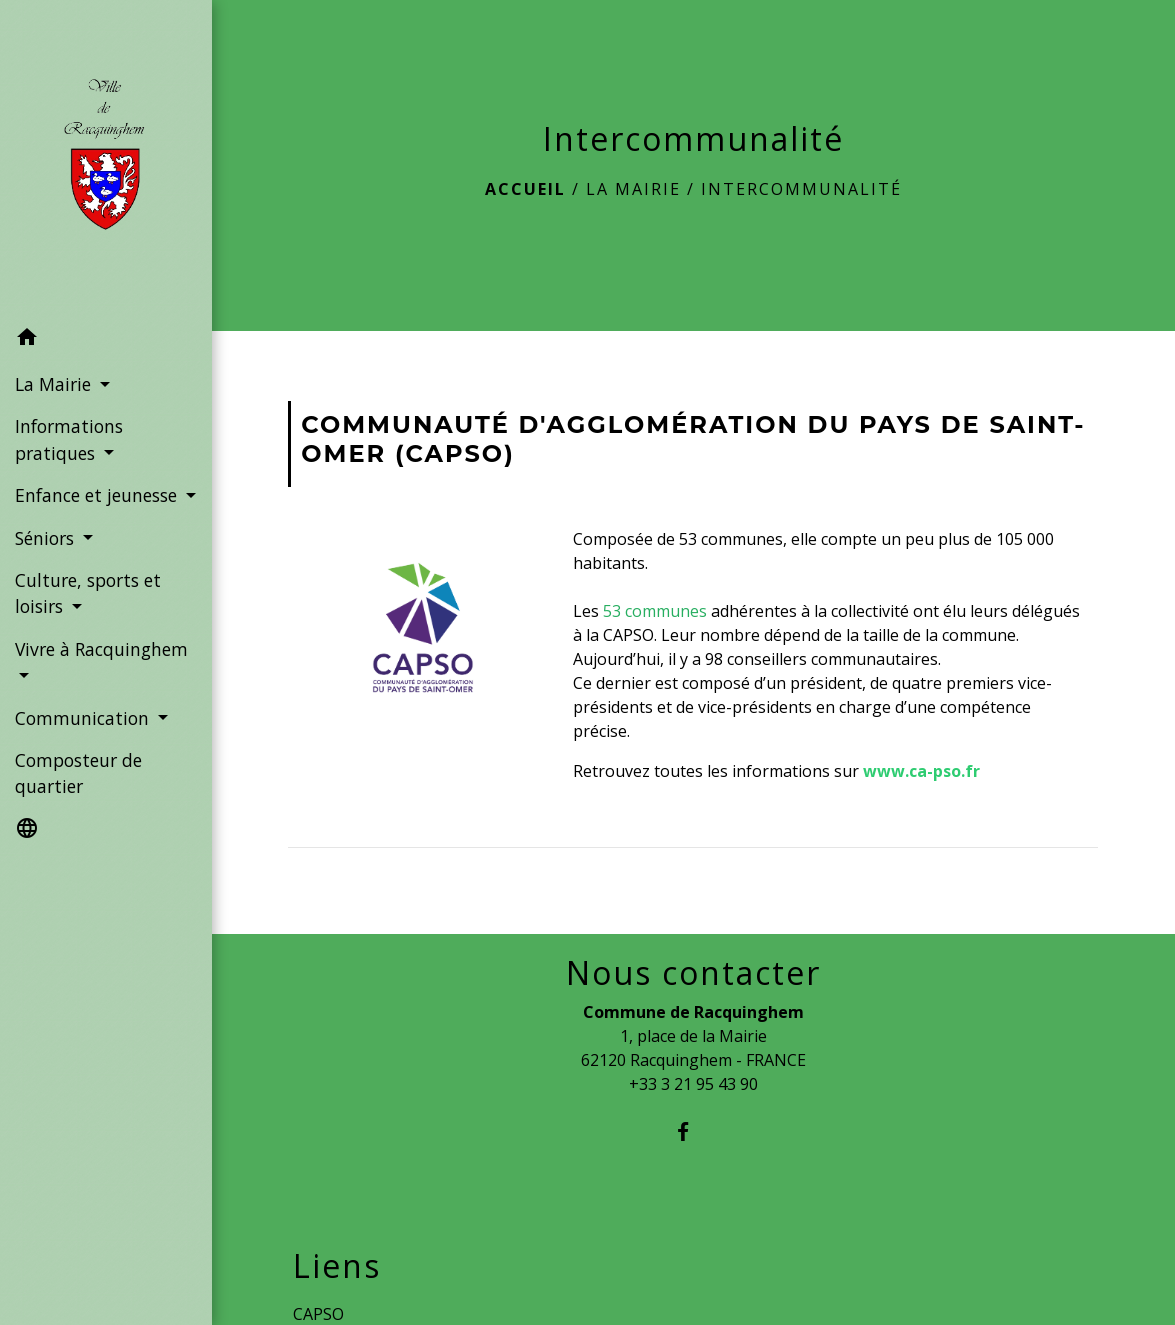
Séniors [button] (47, 538)
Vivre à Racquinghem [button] (101, 649)
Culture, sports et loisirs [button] (88, 593)
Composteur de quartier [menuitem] (78, 773)
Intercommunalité (801, 189)
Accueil (525, 189)
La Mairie (633, 189)
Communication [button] (84, 718)
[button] (106, 340)
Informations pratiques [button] (69, 439)
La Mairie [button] (55, 384)
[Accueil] (106, 159)
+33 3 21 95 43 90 (693, 1084)
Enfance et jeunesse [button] (98, 495)
